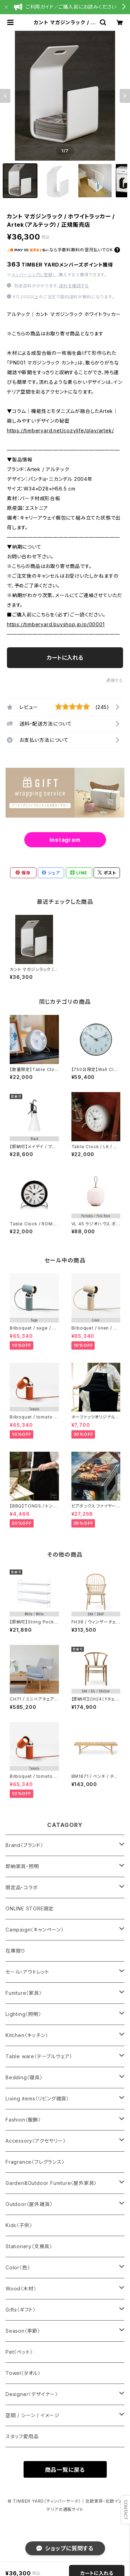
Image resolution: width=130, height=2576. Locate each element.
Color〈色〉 (18, 2267)
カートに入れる (65, 657)
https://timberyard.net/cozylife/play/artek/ (60, 430)
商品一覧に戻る (65, 2469)
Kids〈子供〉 (19, 2225)
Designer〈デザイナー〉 (32, 2394)
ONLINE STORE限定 (30, 1908)
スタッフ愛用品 (22, 2436)
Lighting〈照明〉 (23, 2014)
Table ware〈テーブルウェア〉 (39, 2056)
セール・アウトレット (27, 1972)
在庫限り (15, 1951)
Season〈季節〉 (23, 2331)
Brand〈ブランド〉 (24, 1845)
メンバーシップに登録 (32, 274)
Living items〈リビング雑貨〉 (37, 2098)
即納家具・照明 (22, 1866)
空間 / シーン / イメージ (33, 2415)
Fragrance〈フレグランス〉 (35, 2162)
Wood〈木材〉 (21, 2288)
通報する (114, 680)
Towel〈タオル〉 (23, 2373)
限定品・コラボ (22, 1887)
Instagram (65, 839)
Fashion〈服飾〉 (23, 2120)
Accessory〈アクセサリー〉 (36, 2141)
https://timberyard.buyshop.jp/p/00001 (56, 624)
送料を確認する (74, 285)
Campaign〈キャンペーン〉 (35, 1930)
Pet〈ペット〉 (19, 2352)
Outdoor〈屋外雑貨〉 (29, 2204)
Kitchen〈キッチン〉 (27, 2035)
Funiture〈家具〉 (24, 1993)
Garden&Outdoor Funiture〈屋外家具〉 (51, 2183)
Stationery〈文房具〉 (29, 2246)
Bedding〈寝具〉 (24, 2077)
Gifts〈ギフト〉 (21, 2310)
